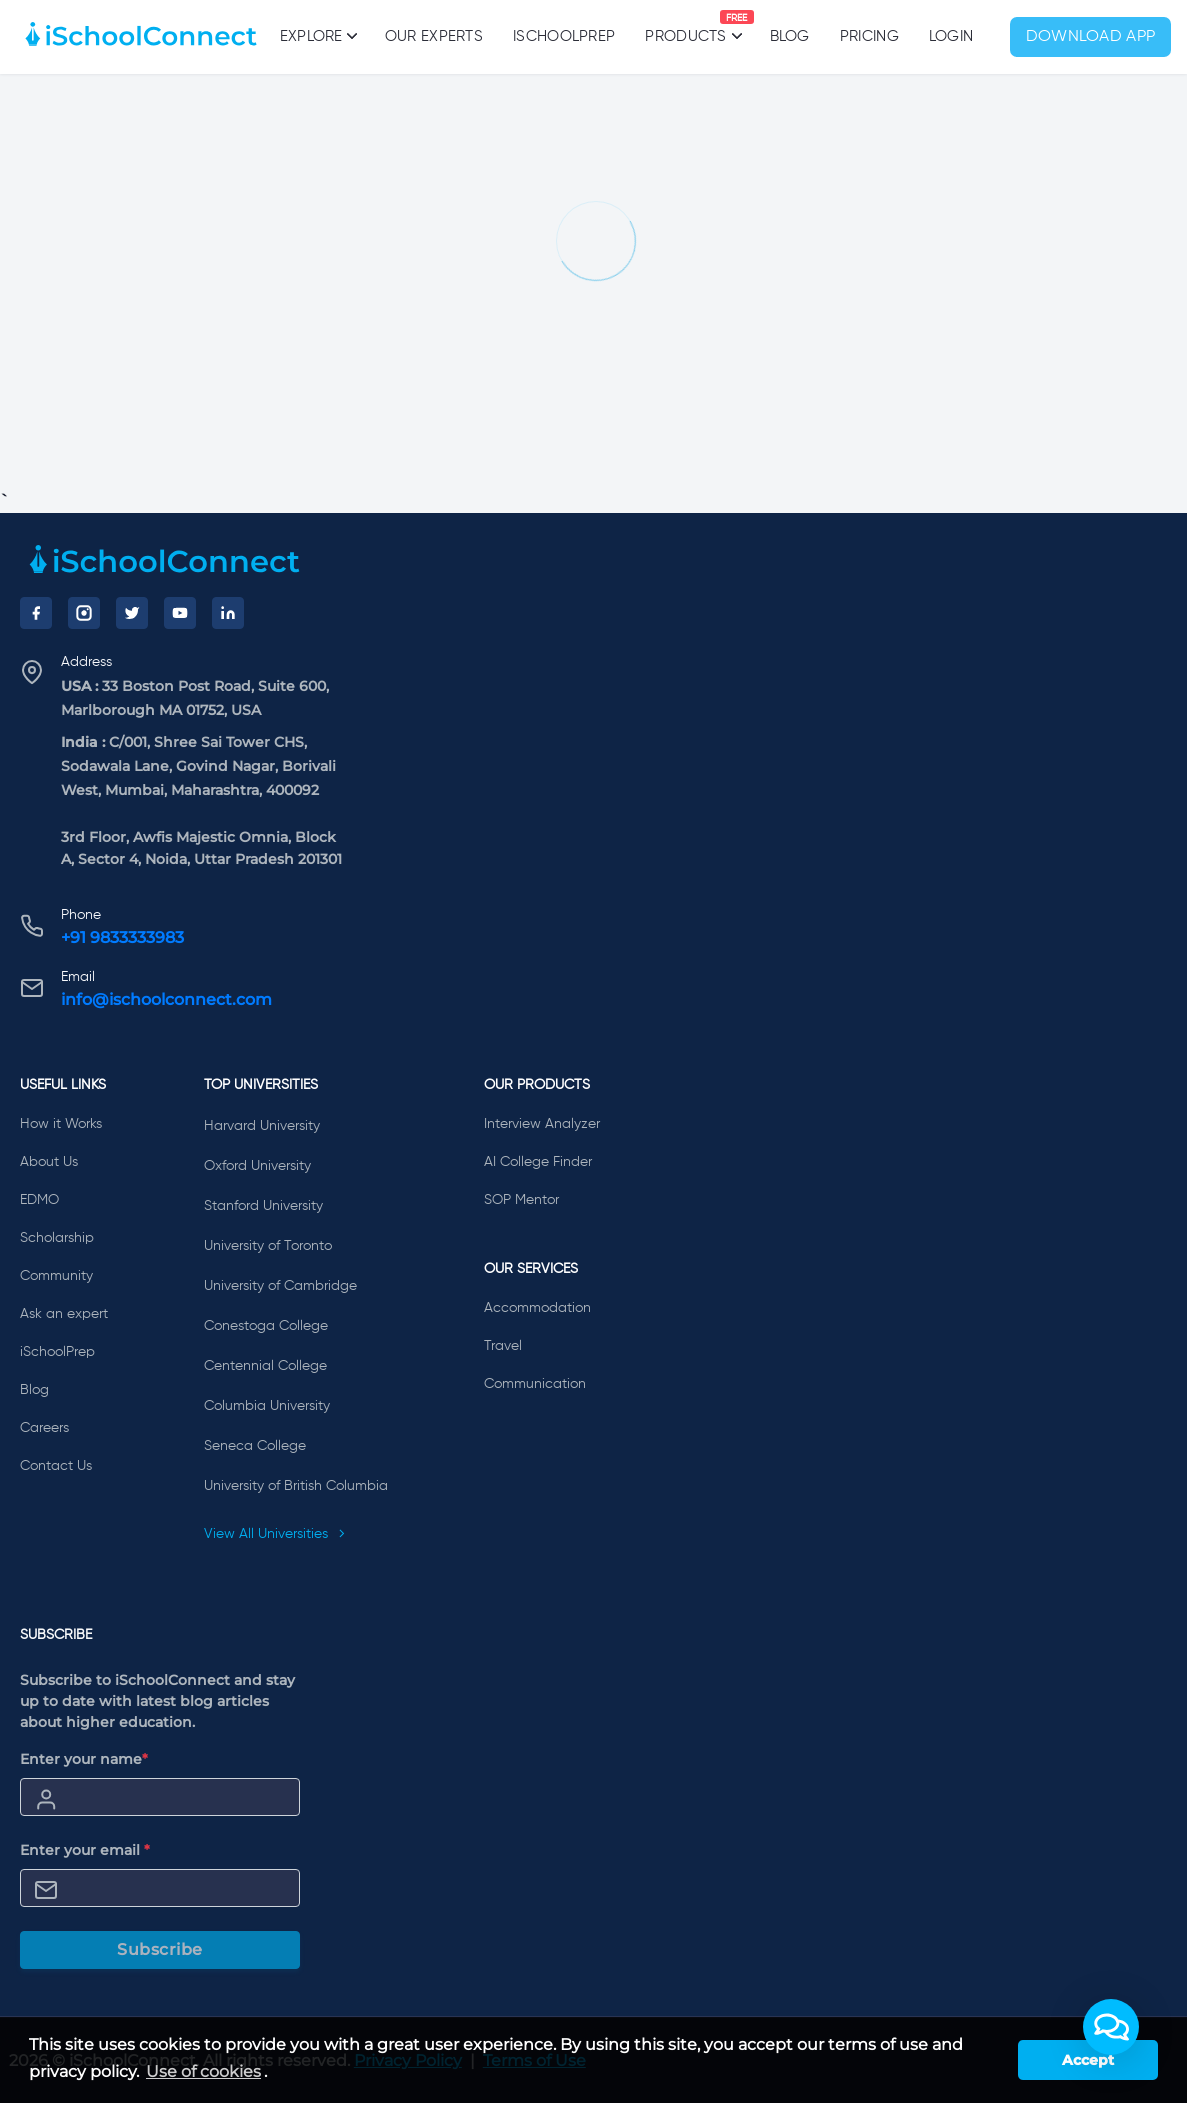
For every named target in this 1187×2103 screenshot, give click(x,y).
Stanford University (263, 1206)
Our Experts (434, 36)
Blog (790, 36)
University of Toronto (268, 1246)
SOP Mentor (521, 1200)
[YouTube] (180, 613)
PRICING (869, 36)
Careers (44, 1428)
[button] (1111, 2027)
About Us (49, 1162)
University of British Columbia (296, 1486)
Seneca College (255, 1446)
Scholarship (57, 1238)
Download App (1091, 37)
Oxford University (257, 1166)
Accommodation (537, 1308)
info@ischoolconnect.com (166, 999)
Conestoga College (266, 1326)
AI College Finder (538, 1162)
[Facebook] (36, 613)
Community (56, 1276)
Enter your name (84, 1759)
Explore (317, 36)
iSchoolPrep (564, 36)
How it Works (61, 1124)
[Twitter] (132, 613)
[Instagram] (84, 613)
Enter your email (85, 1850)
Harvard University (262, 1126)
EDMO (39, 1200)
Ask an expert (64, 1314)
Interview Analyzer (542, 1124)
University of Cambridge (280, 1286)
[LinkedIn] (228, 613)
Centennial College (265, 1366)
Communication (535, 1384)
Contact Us (56, 1466)
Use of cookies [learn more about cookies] (203, 2071)
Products (685, 27)
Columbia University (267, 1406)
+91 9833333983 (122, 937)
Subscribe (160, 1949)
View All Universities (275, 1534)
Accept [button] (1088, 2060)
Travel (503, 1346)
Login (951, 36)
